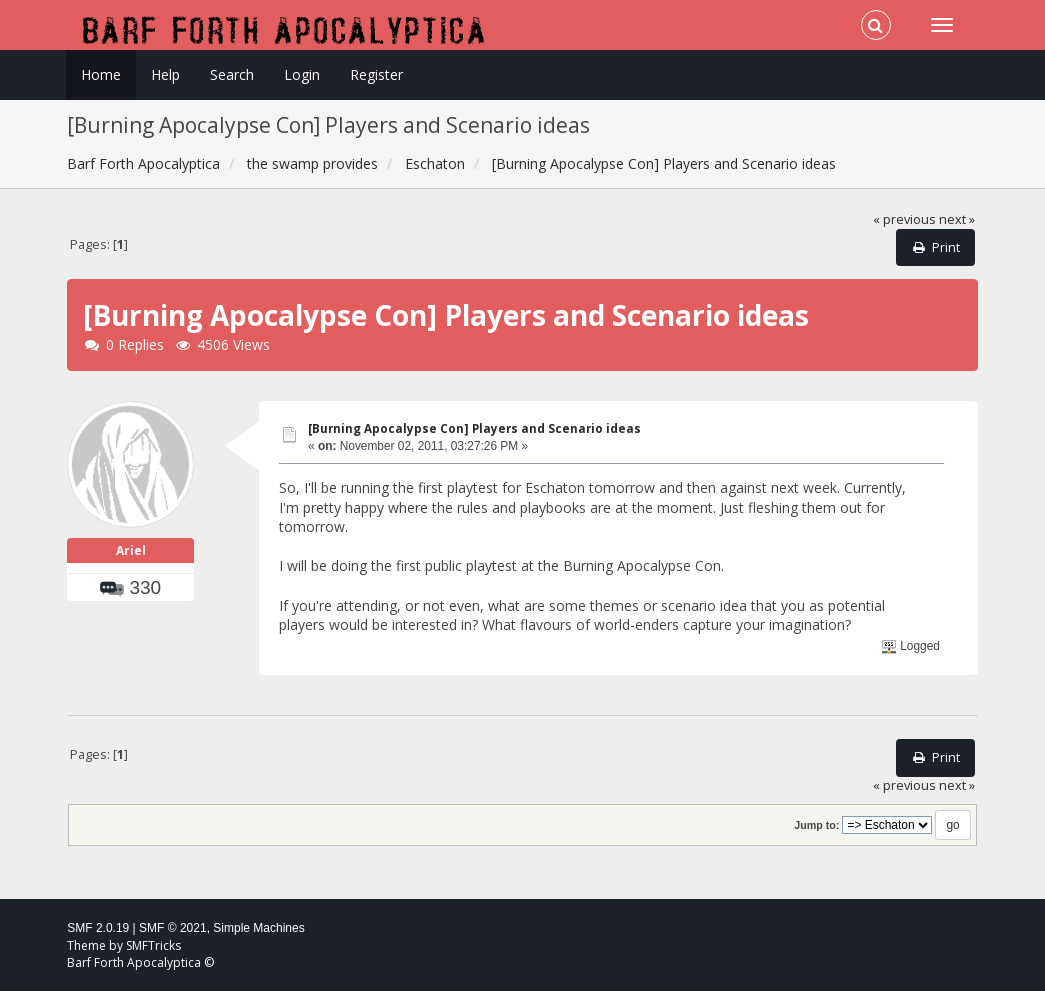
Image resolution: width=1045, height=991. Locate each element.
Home (101, 74)
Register (376, 74)
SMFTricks (153, 945)
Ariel (131, 550)
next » (957, 219)
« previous (904, 219)
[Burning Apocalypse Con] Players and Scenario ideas (474, 428)
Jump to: (816, 825)
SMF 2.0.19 (98, 928)
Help (165, 74)
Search (232, 74)
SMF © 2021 (173, 928)
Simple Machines (258, 928)
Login (302, 74)
